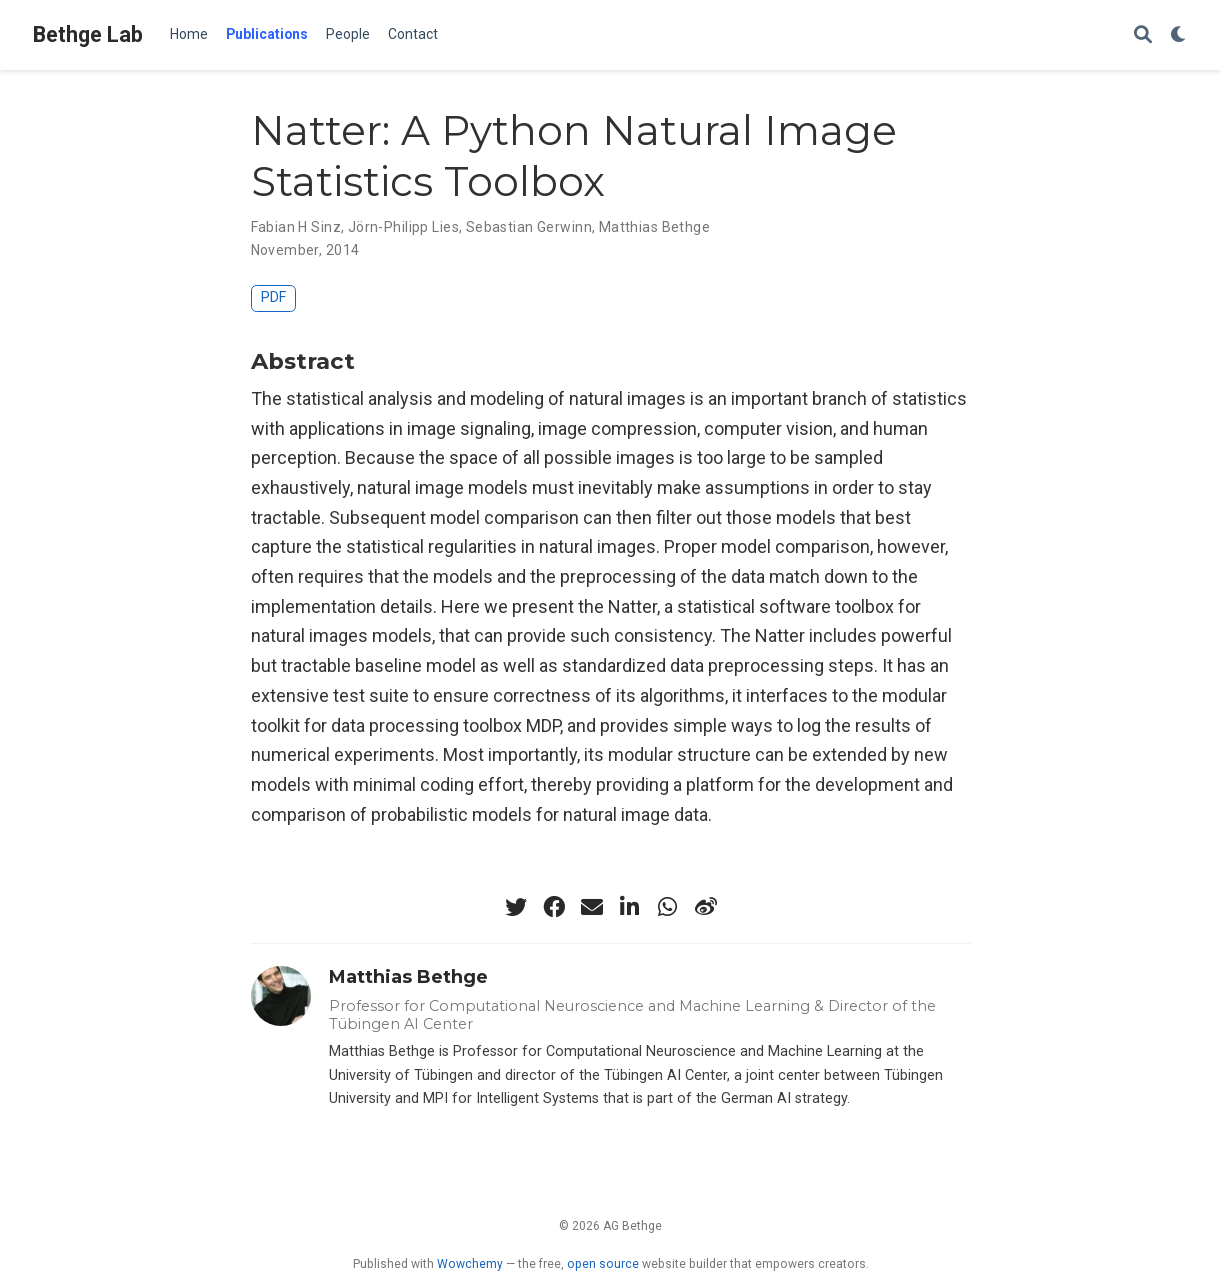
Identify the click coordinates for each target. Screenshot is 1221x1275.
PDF (273, 297)
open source (603, 1264)
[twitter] (516, 907)
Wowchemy (470, 1264)
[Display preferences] (1179, 35)
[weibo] (706, 907)
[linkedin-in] (630, 907)
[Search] (1143, 35)
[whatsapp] (668, 907)
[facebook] (554, 907)
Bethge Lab (88, 34)
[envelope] (592, 907)
